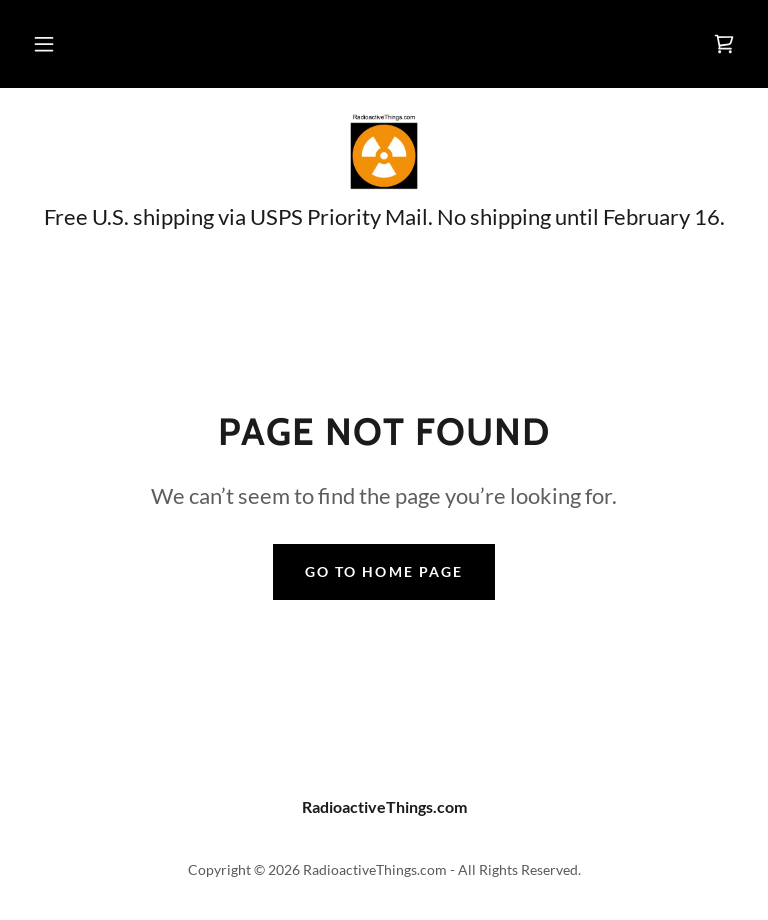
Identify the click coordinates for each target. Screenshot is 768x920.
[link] (724, 44)
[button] (44, 44)
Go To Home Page (383, 571)
